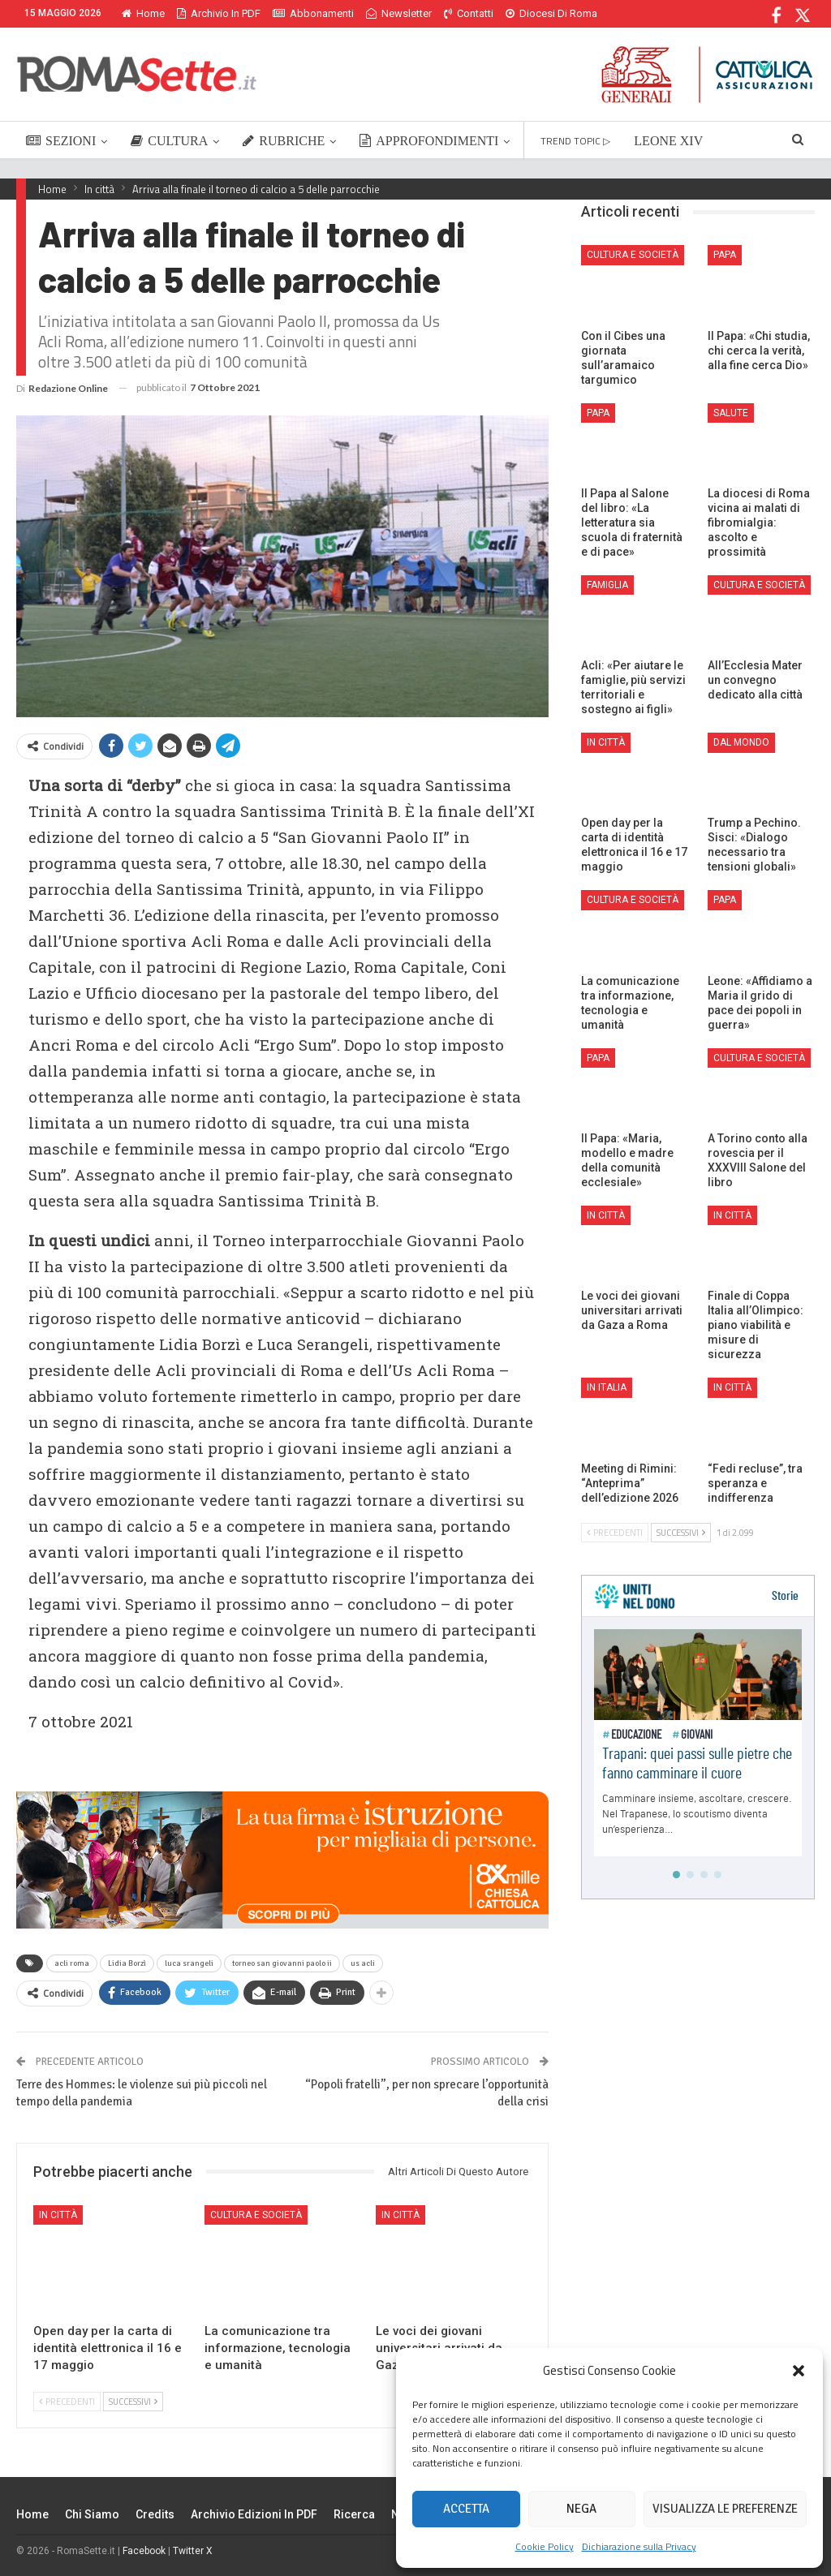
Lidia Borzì (127, 1963)
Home (143, 13)
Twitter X (193, 2551)
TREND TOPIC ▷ (575, 140)
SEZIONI (61, 141)
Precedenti (67, 2401)
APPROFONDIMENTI (429, 141)
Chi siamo (92, 2514)
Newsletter (399, 13)
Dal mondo (741, 742)
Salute (730, 413)
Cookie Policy (544, 2546)
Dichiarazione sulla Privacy (639, 2546)
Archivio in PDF (218, 13)
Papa (724, 254)
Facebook (144, 2551)
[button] (798, 2371)
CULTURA (169, 141)
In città (58, 2215)
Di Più (523, 13)
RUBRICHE (284, 141)
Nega (581, 2508)
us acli (363, 1963)
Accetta (466, 2508)
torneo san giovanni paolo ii (282, 1963)
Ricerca (354, 2514)
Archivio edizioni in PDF (254, 2514)
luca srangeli (189, 1963)
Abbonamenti (313, 13)
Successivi (133, 2401)
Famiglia (607, 585)
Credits (155, 2514)
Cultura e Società (256, 2215)
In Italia (606, 1387)
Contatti (468, 13)
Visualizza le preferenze (725, 2508)
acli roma (71, 1963)
